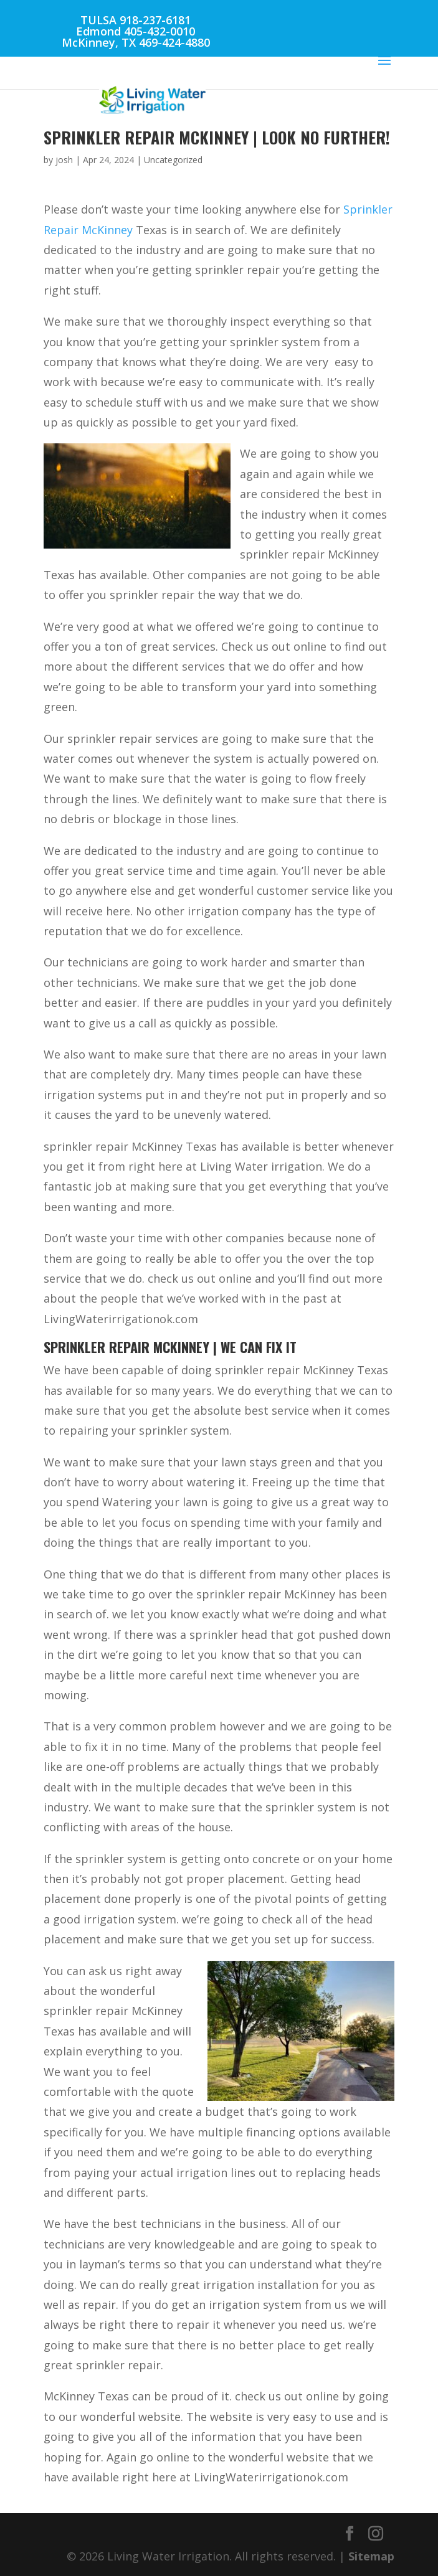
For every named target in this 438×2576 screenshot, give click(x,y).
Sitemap (371, 2556)
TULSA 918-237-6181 (135, 20)
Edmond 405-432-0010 (135, 31)
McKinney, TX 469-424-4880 (136, 42)
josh (64, 160)
